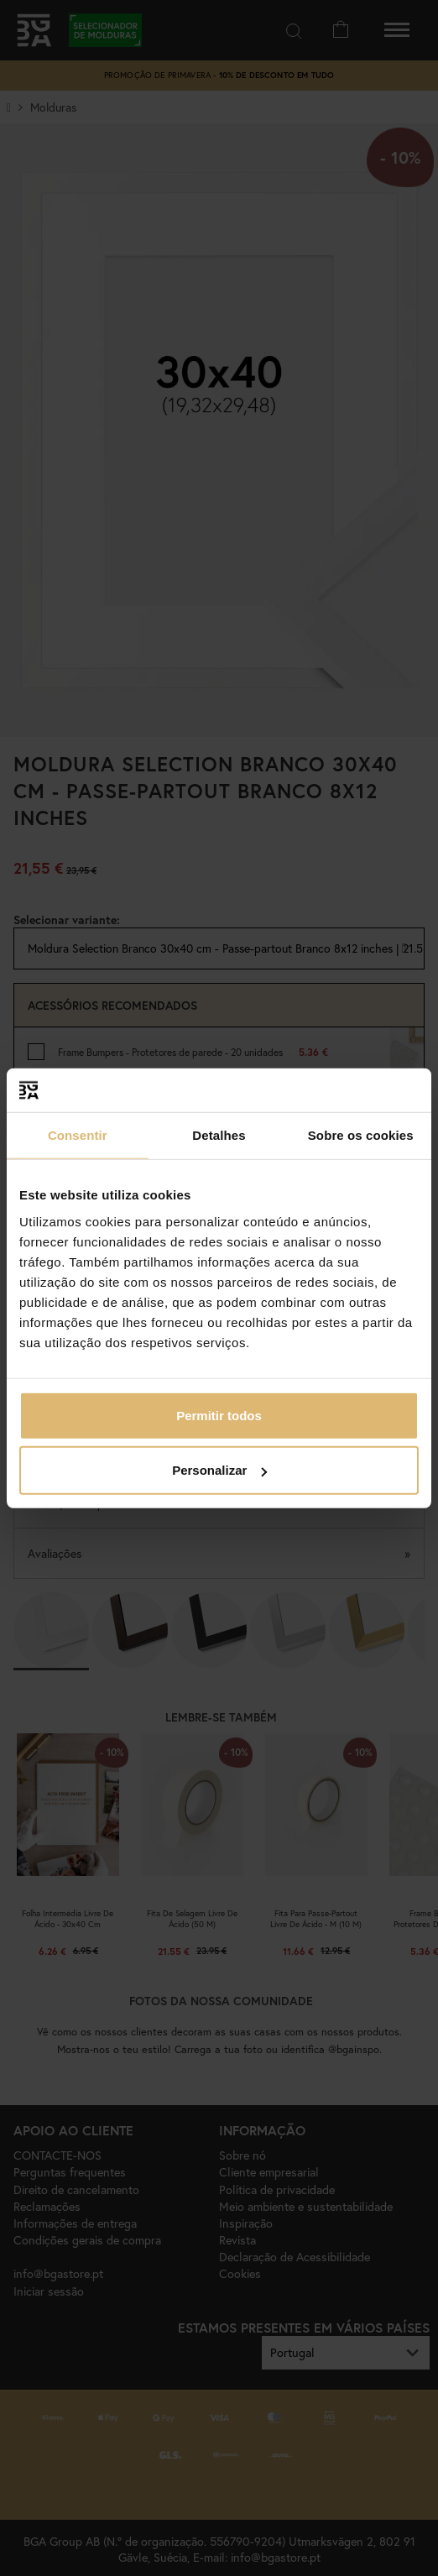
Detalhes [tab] (218, 1135)
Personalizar (219, 1470)
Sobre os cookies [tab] (361, 1135)
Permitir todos (219, 1415)
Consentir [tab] (77, 1135)
